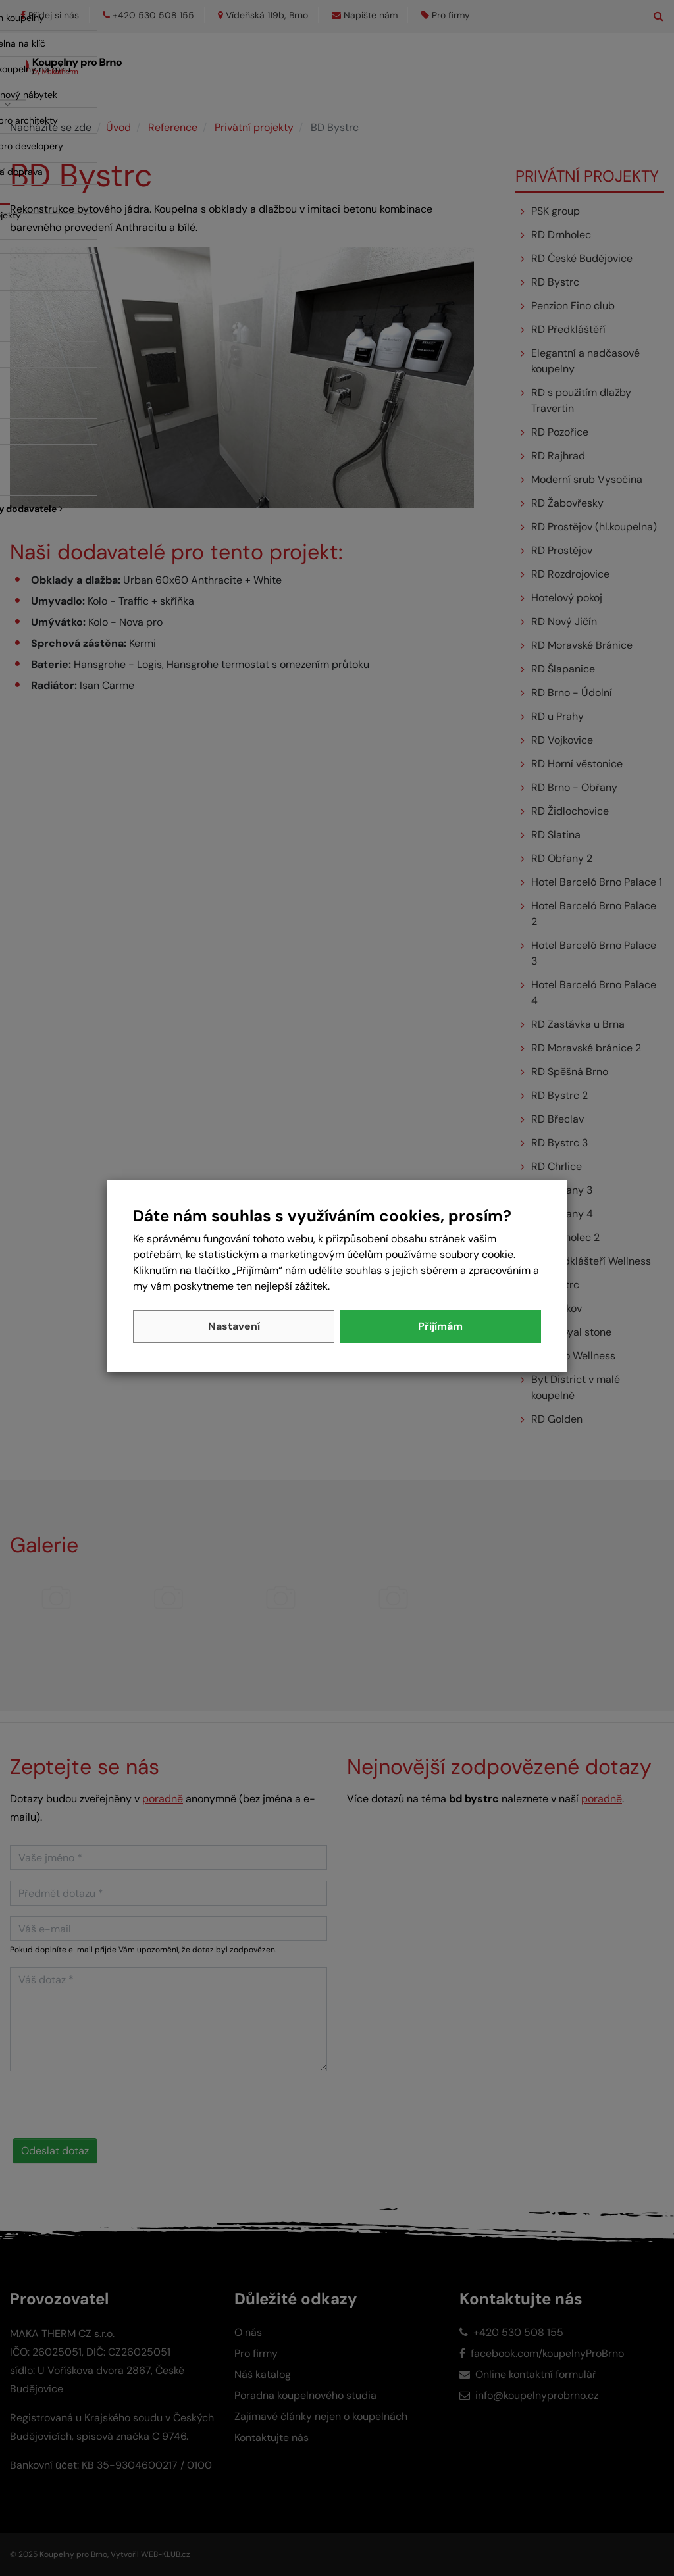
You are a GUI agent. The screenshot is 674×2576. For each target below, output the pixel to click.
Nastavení (234, 1326)
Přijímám (440, 1326)
